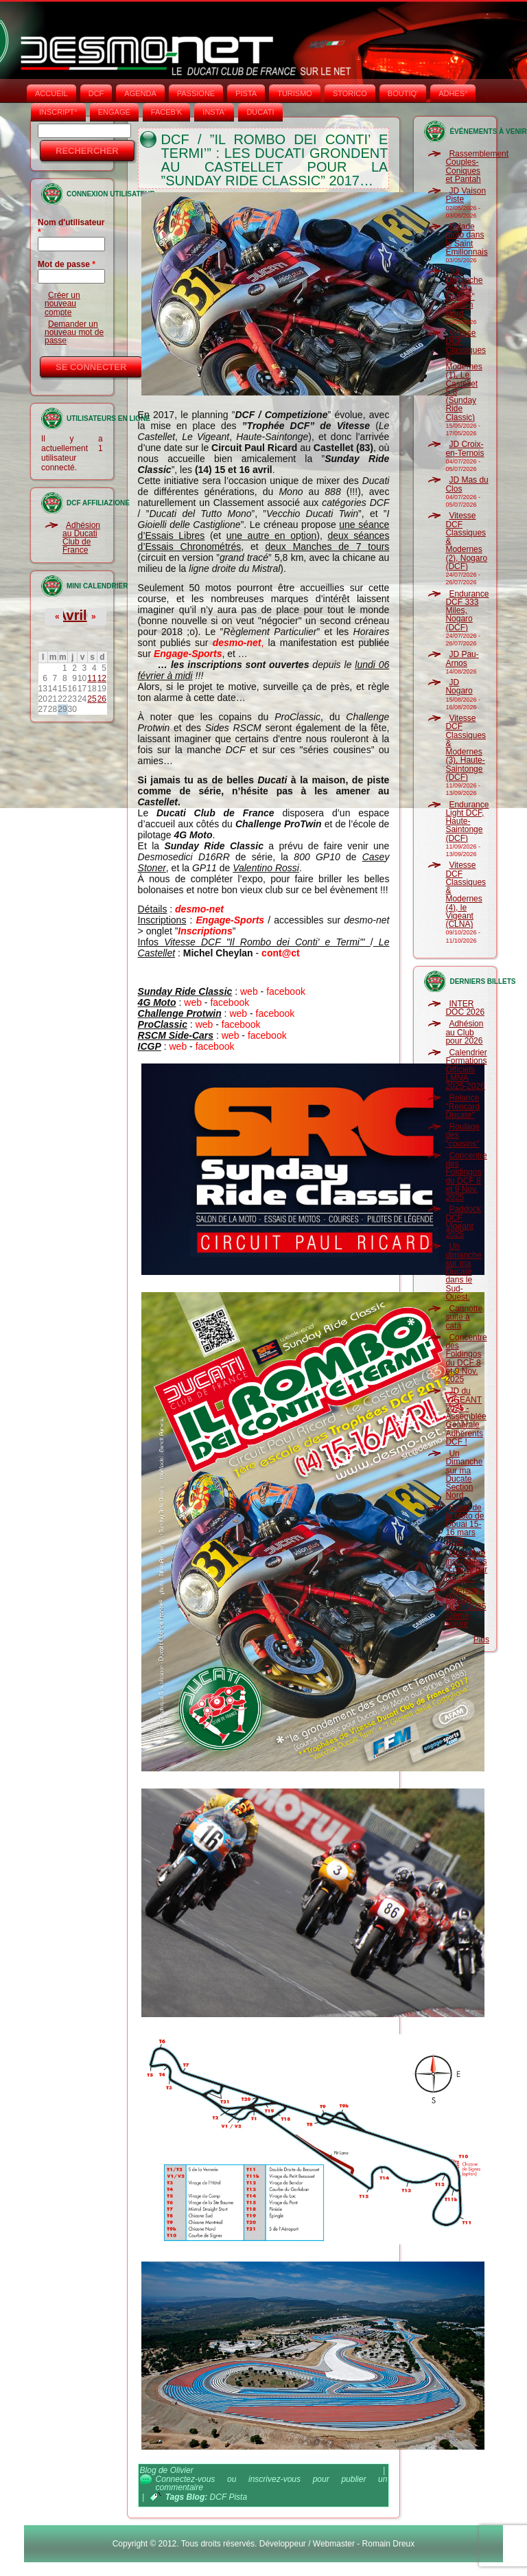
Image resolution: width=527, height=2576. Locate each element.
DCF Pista (228, 2497)
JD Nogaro (458, 686)
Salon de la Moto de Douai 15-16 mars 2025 (464, 1524)
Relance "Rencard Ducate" (462, 1106)
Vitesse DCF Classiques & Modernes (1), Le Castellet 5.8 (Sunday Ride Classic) (465, 375)
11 (91, 678)
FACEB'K (167, 112)
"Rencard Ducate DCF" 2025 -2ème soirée (465, 1607)
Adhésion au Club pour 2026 (464, 1032)
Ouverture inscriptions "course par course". (466, 1565)
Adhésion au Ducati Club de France (81, 537)
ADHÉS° (452, 93)
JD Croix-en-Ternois (464, 448)
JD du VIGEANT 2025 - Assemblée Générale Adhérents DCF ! (465, 1416)
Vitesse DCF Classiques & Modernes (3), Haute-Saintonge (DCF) (465, 747)
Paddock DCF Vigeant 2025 (463, 1221)
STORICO (350, 93)
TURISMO (294, 93)
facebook (285, 991)
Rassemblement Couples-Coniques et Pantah (476, 166)
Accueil (51, 93)
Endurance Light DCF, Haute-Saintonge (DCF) (467, 821)
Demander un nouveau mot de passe (74, 332)
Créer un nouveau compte (62, 303)
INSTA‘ (214, 112)
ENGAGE (114, 112)
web (249, 991)
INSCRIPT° (58, 112)
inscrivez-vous (274, 2479)
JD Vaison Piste (465, 195)
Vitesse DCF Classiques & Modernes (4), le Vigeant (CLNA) (465, 894)
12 (101, 678)
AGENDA (140, 93)
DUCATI (260, 112)
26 (101, 699)
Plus (481, 1639)
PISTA (246, 93)
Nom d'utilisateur (71, 227)
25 (91, 699)
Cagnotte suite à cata (463, 1317)
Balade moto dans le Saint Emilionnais (466, 239)
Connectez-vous (185, 2479)
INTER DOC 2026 (464, 1008)
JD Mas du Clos (466, 484)
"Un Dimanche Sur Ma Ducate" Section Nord (463, 292)
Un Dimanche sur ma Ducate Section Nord (463, 1474)
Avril (72, 615)
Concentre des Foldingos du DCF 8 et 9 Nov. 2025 (466, 1176)
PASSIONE (196, 93)
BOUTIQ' (403, 93)
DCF (96, 93)
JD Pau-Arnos (461, 658)
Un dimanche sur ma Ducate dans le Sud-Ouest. (463, 1271)
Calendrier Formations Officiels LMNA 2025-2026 (466, 1069)
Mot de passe (66, 264)
